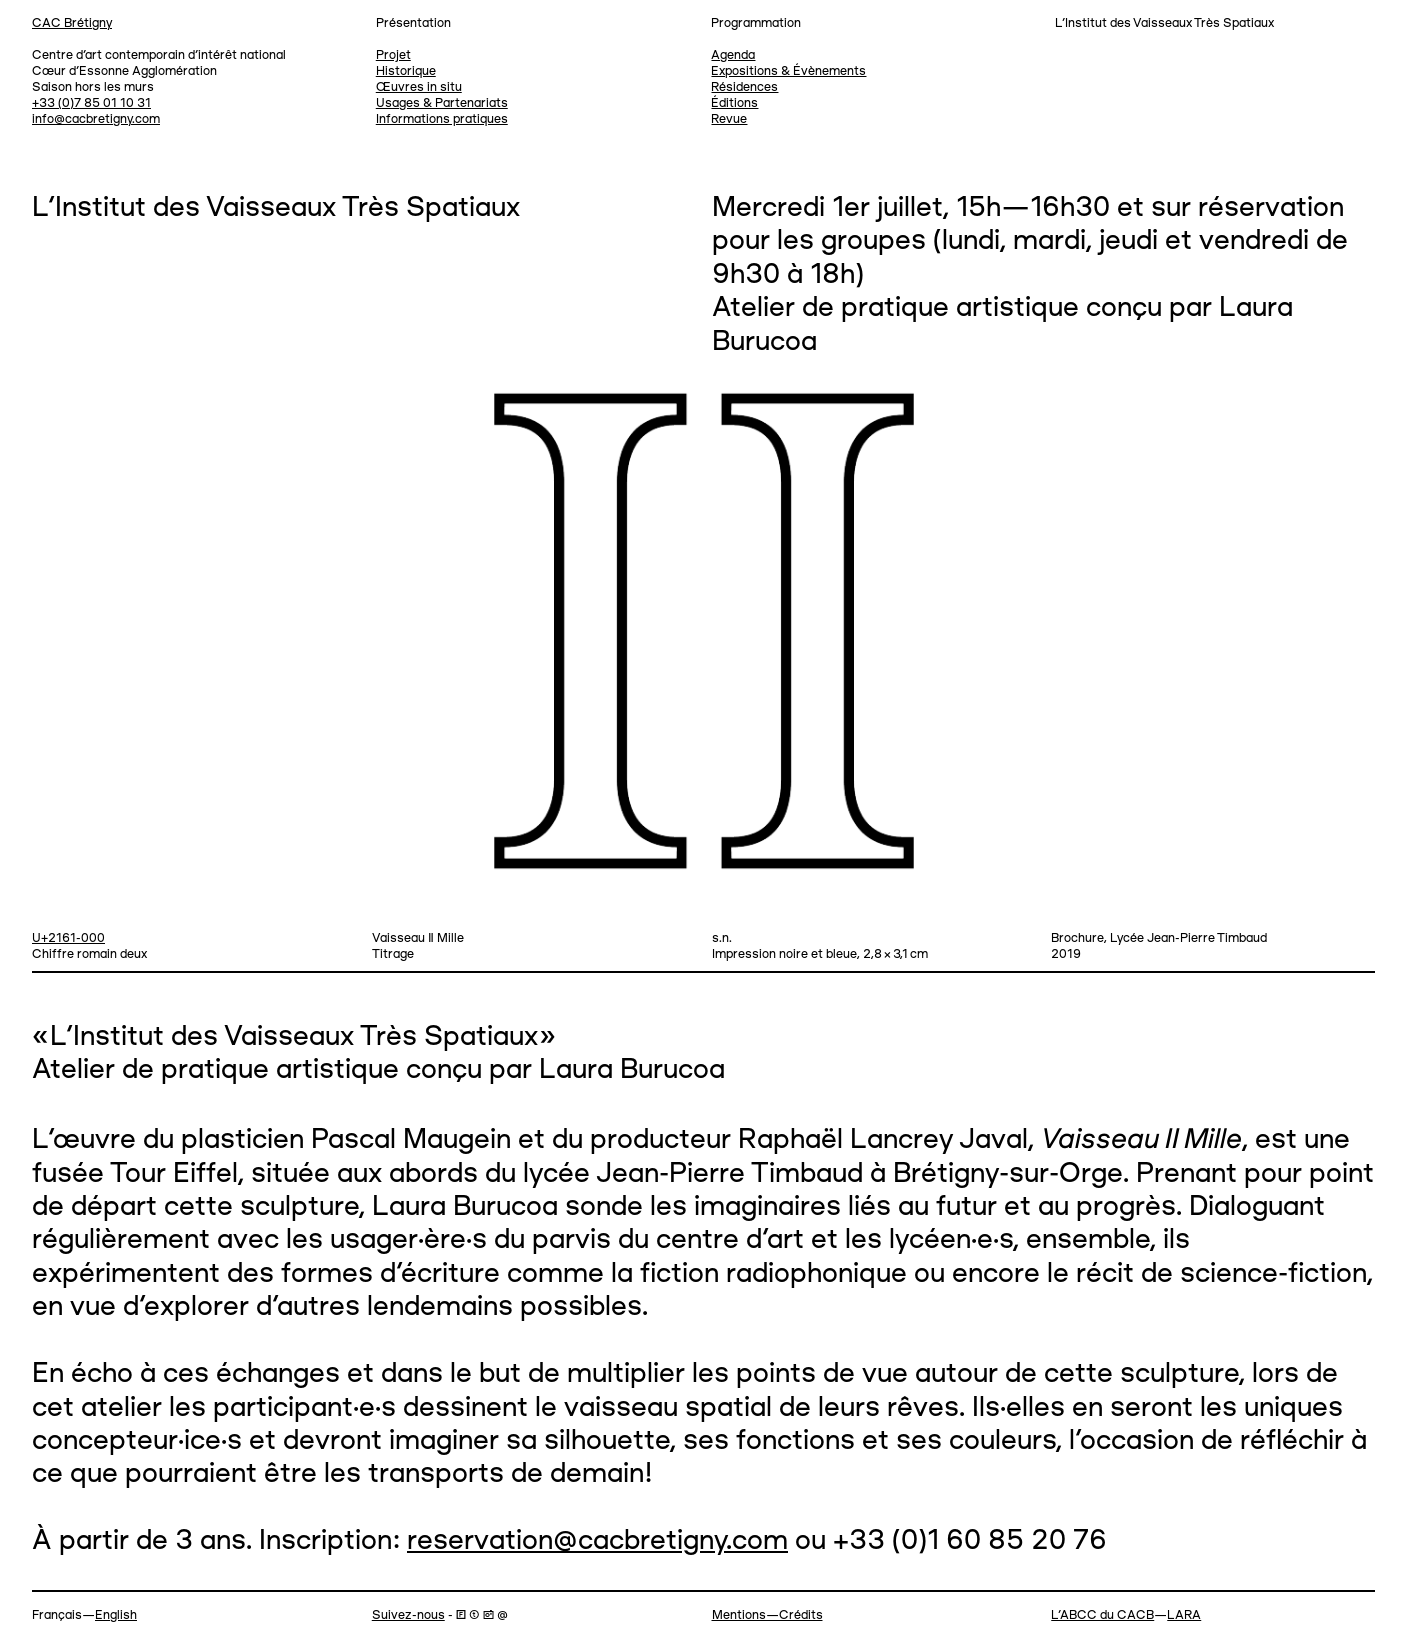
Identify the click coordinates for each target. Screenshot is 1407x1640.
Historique (406, 71)
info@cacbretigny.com (96, 119)
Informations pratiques (442, 119)
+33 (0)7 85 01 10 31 (91, 103)
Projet (393, 55)
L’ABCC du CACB (1102, 1615)
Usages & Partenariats (442, 103)
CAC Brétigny (72, 23)
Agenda (733, 55)
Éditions (734, 103)
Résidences (744, 87)
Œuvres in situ (419, 87)
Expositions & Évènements (788, 71)
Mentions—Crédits (767, 1615)
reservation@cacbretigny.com (597, 1541)
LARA (1184, 1615)
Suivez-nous (408, 1615)
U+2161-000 (68, 938)
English (116, 1615)
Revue (729, 119)
